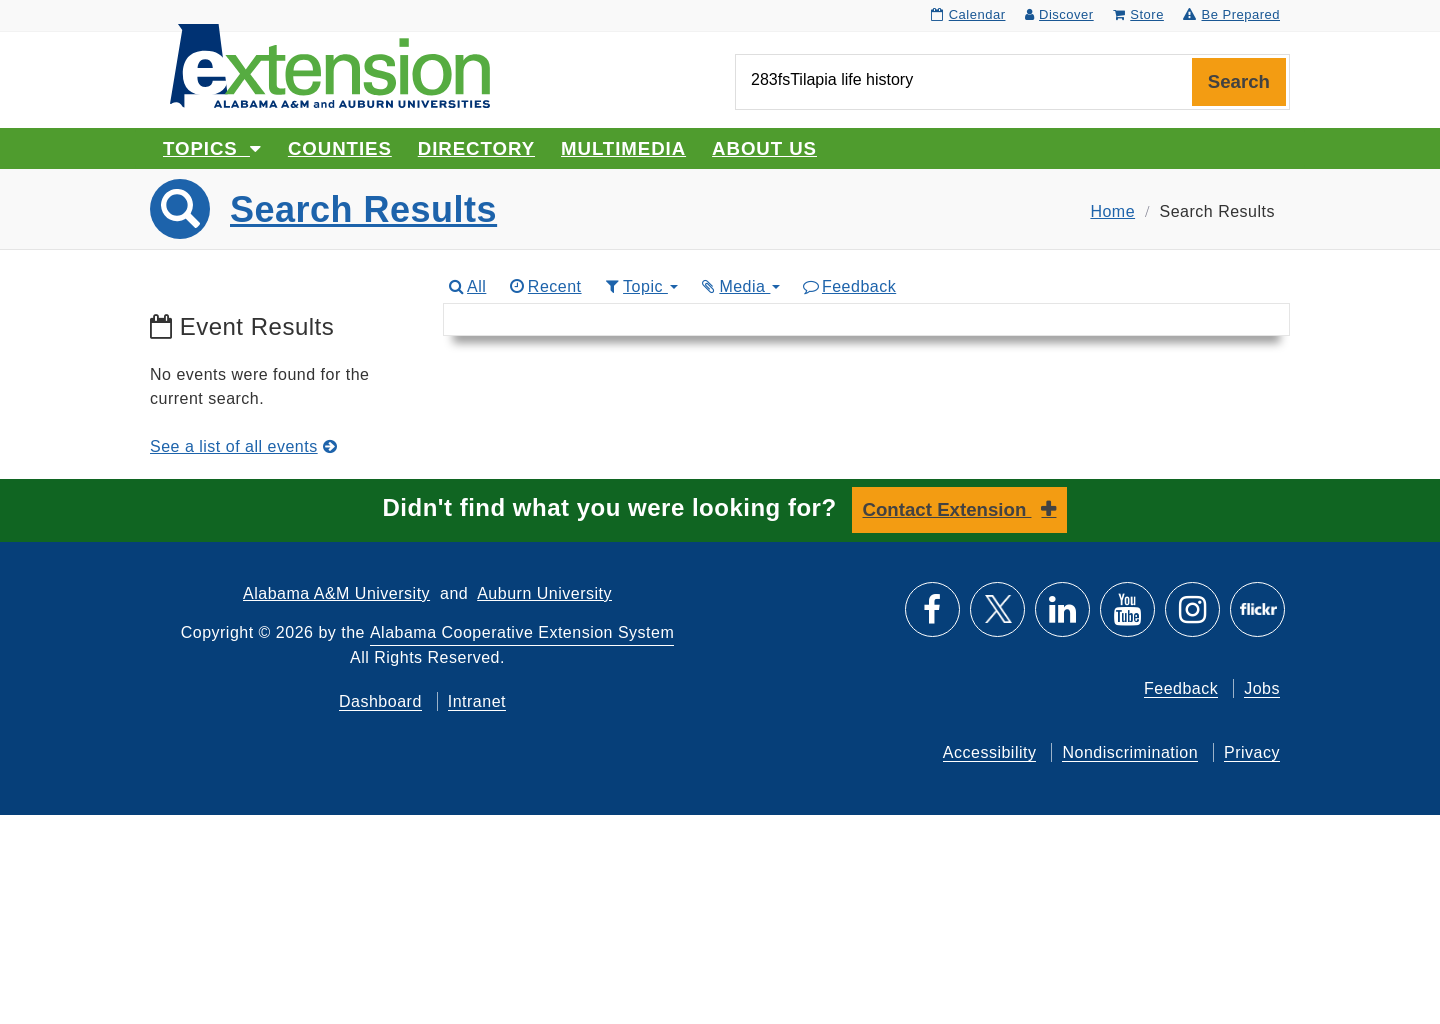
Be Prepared (1231, 14)
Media (740, 286)
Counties (340, 148)
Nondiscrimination (1130, 752)
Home (1112, 211)
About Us (764, 148)
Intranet (477, 701)
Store (1138, 14)
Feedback (848, 286)
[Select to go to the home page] (330, 64)
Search (1239, 81)
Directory (476, 148)
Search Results (363, 209)
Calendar (968, 14)
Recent (544, 286)
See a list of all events (243, 446)
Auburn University (544, 593)
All (467, 286)
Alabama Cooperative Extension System (522, 632)
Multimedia (623, 148)
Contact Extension (947, 509)
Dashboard (380, 701)
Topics (212, 148)
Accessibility (990, 752)
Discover (1059, 14)
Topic (640, 286)
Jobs (1262, 688)
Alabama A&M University (336, 593)
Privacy (1252, 752)
